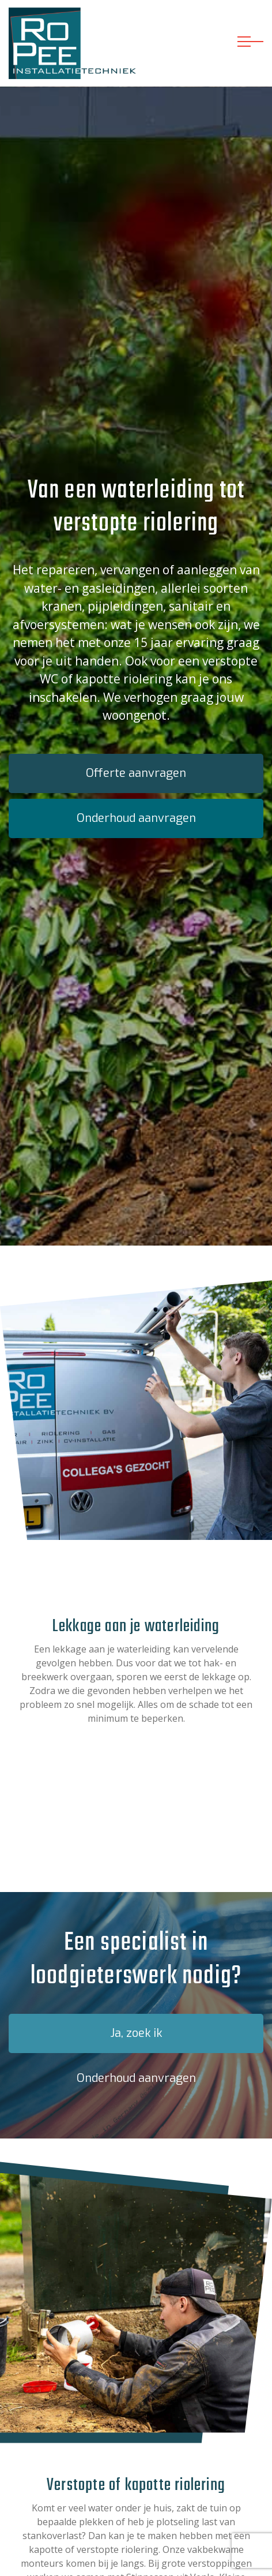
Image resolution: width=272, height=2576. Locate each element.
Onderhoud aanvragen (136, 818)
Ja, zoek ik (136, 2033)
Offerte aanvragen (136, 773)
